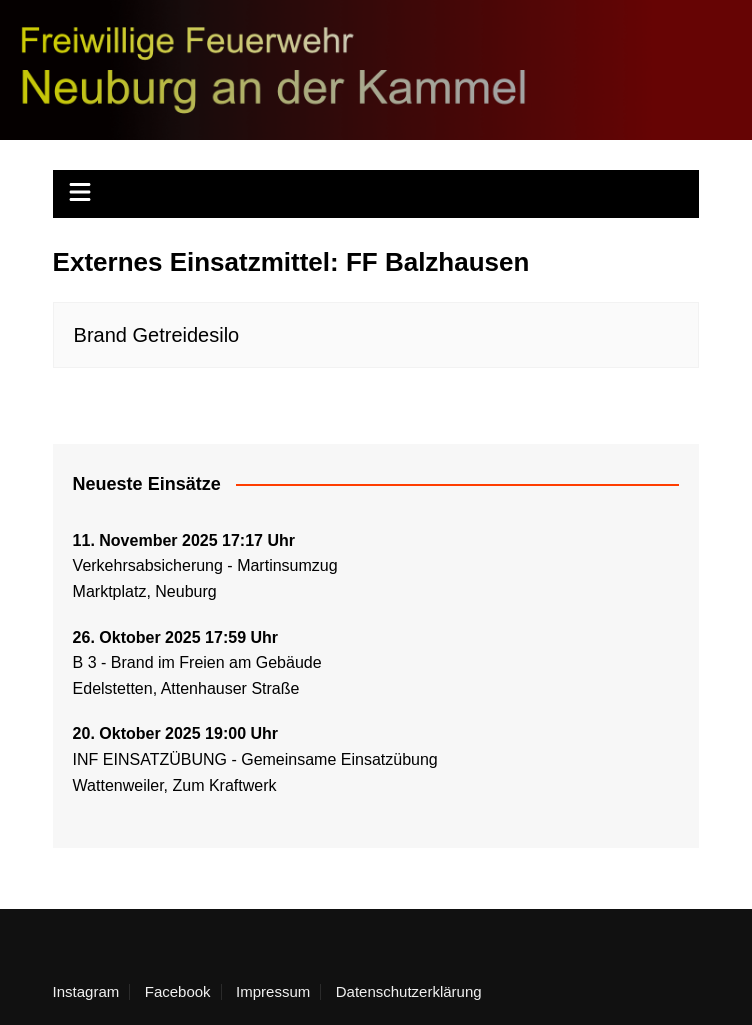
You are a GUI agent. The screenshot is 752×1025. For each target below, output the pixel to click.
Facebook (178, 992)
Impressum (273, 992)
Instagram (86, 992)
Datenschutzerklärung (409, 992)
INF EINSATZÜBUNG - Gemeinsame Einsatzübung (255, 759)
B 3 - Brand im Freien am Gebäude (197, 662)
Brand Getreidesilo (157, 335)
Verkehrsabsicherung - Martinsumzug (205, 565)
